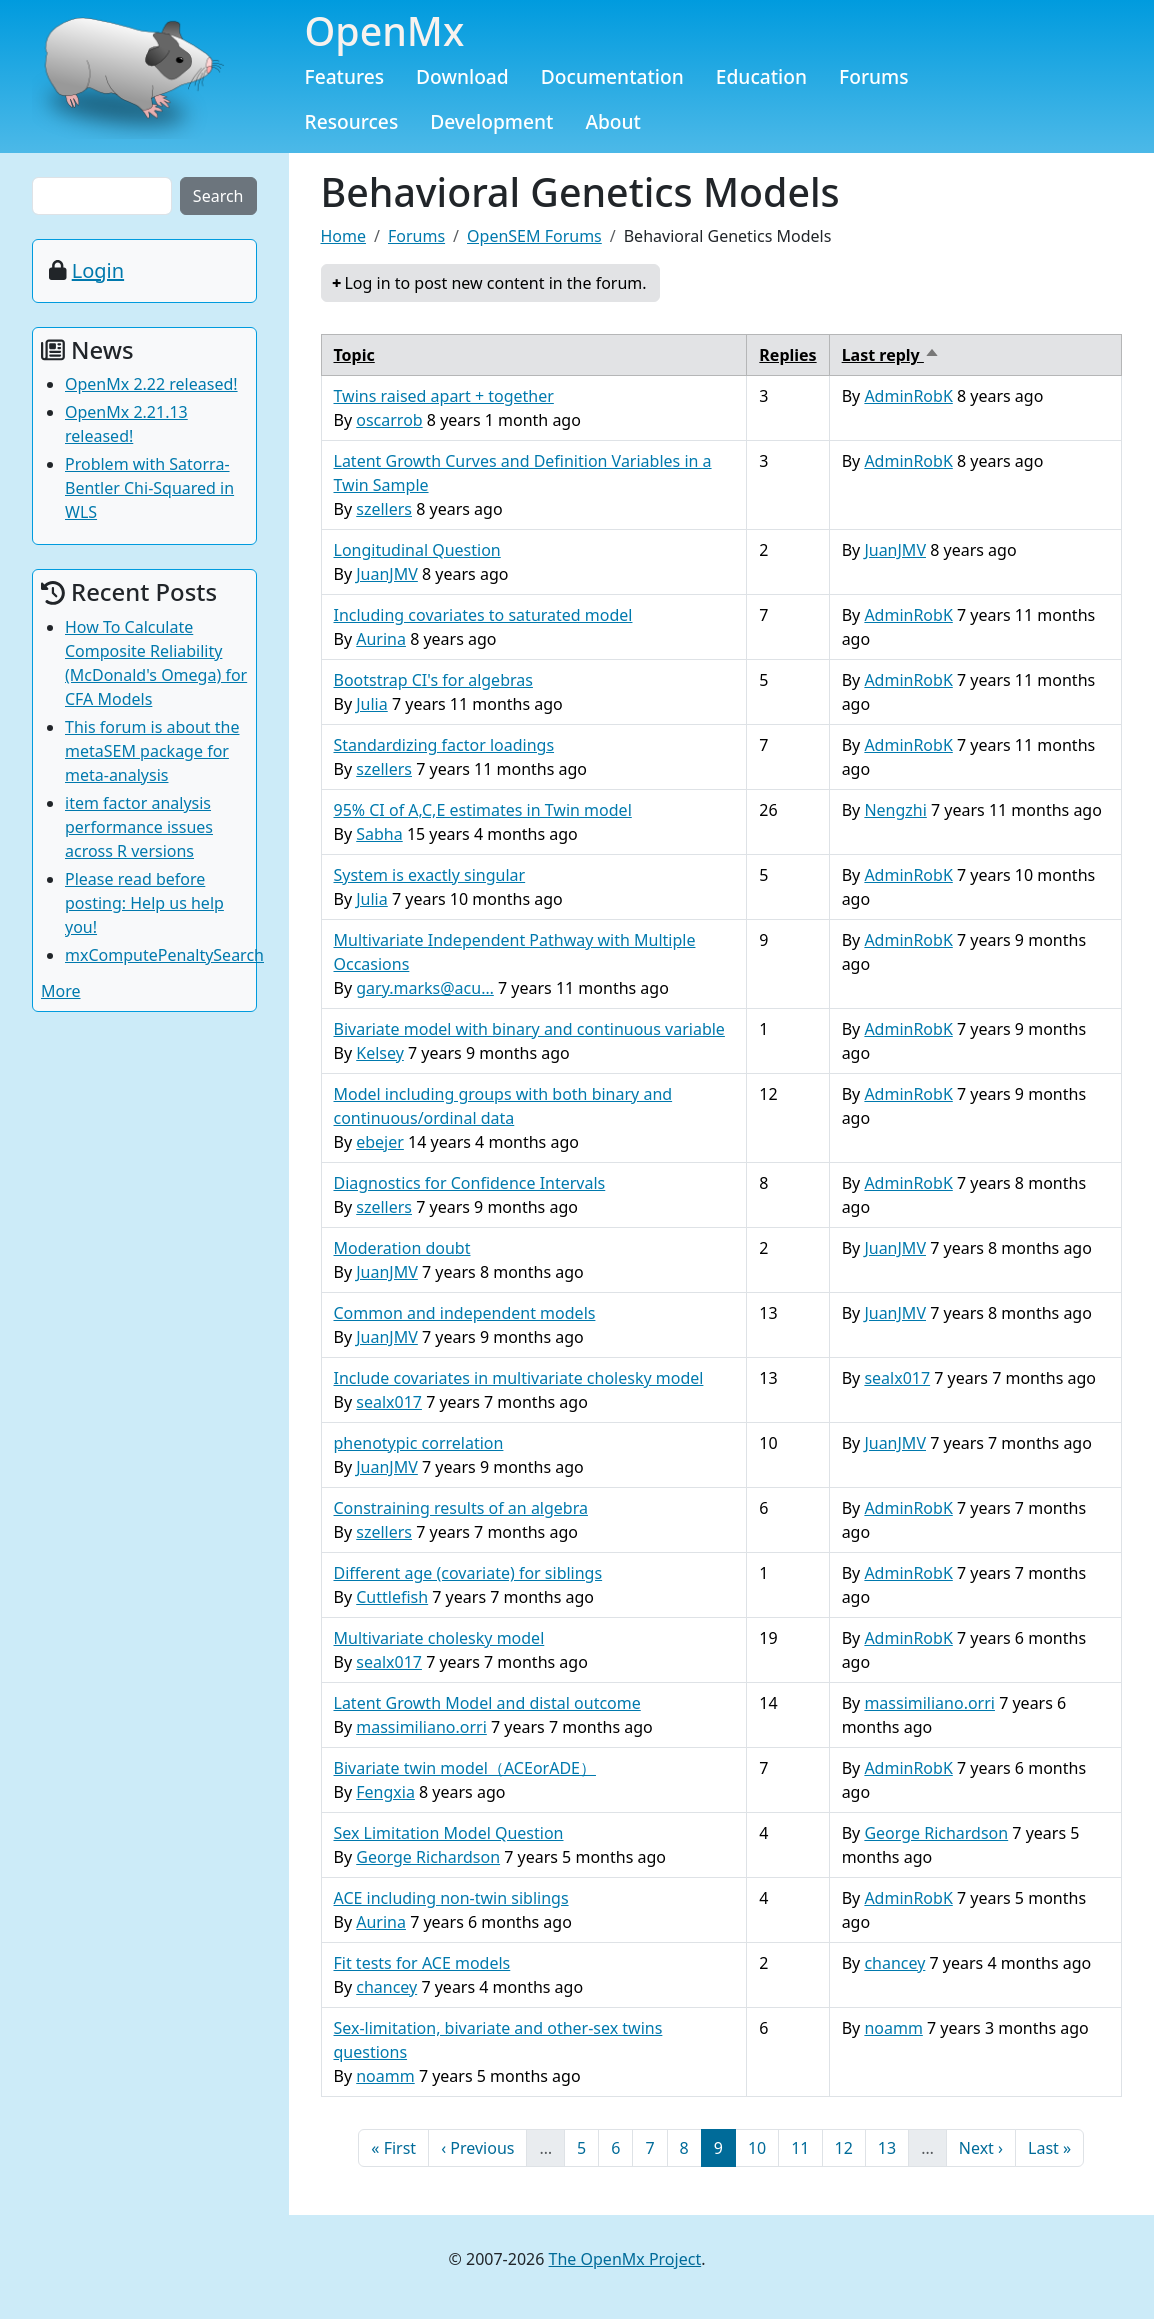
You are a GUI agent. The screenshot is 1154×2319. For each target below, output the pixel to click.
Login (98, 270)
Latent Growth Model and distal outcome (487, 1703)
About (613, 121)
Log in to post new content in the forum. (495, 283)
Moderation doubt (402, 1248)
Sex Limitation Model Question (449, 1833)
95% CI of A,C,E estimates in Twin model (483, 810)
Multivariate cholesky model (439, 1638)
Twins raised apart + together (444, 396)
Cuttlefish (392, 1597)
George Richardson (428, 1857)
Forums (874, 76)
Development (491, 121)
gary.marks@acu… (425, 988)
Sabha (379, 834)
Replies (787, 355)
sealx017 (389, 1402)
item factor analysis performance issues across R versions (139, 827)
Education (761, 76)
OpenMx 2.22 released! (151, 384)
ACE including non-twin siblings (451, 1898)
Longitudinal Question (417, 550)
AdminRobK (908, 396)
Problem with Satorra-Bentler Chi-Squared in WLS (149, 488)
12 (850, 2147)
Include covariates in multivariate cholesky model (519, 1378)
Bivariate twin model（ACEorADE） (465, 1768)
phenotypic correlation (419, 1443)
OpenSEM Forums (534, 236)
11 (806, 2147)
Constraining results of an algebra (461, 1508)
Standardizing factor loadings (444, 745)
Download (462, 76)
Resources (352, 121)
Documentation (612, 76)
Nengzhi (895, 810)
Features (345, 76)
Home (344, 236)
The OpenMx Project (625, 2259)
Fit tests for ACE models (422, 1963)
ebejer (380, 1142)
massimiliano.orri (421, 1727)
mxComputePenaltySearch (164, 955)
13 (893, 2147)
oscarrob (389, 420)
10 (763, 2147)
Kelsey (380, 1053)
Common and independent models (465, 1313)
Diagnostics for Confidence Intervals (470, 1183)
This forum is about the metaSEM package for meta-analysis (152, 751)
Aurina (381, 639)
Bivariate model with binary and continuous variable (529, 1029)
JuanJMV (387, 574)
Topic (354, 355)
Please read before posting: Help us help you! (144, 903)
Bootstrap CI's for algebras (433, 680)
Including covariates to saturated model (483, 615)
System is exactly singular (430, 875)
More (61, 991)
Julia (372, 704)
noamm (385, 2076)
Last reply (891, 355)
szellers (384, 509)
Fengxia (385, 1792)
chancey (386, 1987)
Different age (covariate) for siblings (468, 1573)
